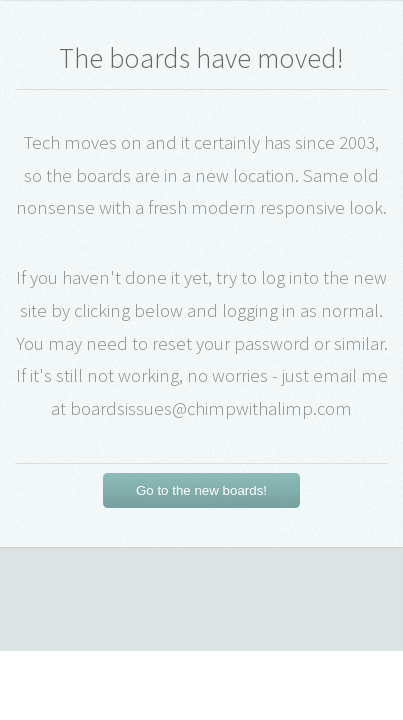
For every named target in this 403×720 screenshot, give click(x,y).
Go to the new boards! (201, 490)
